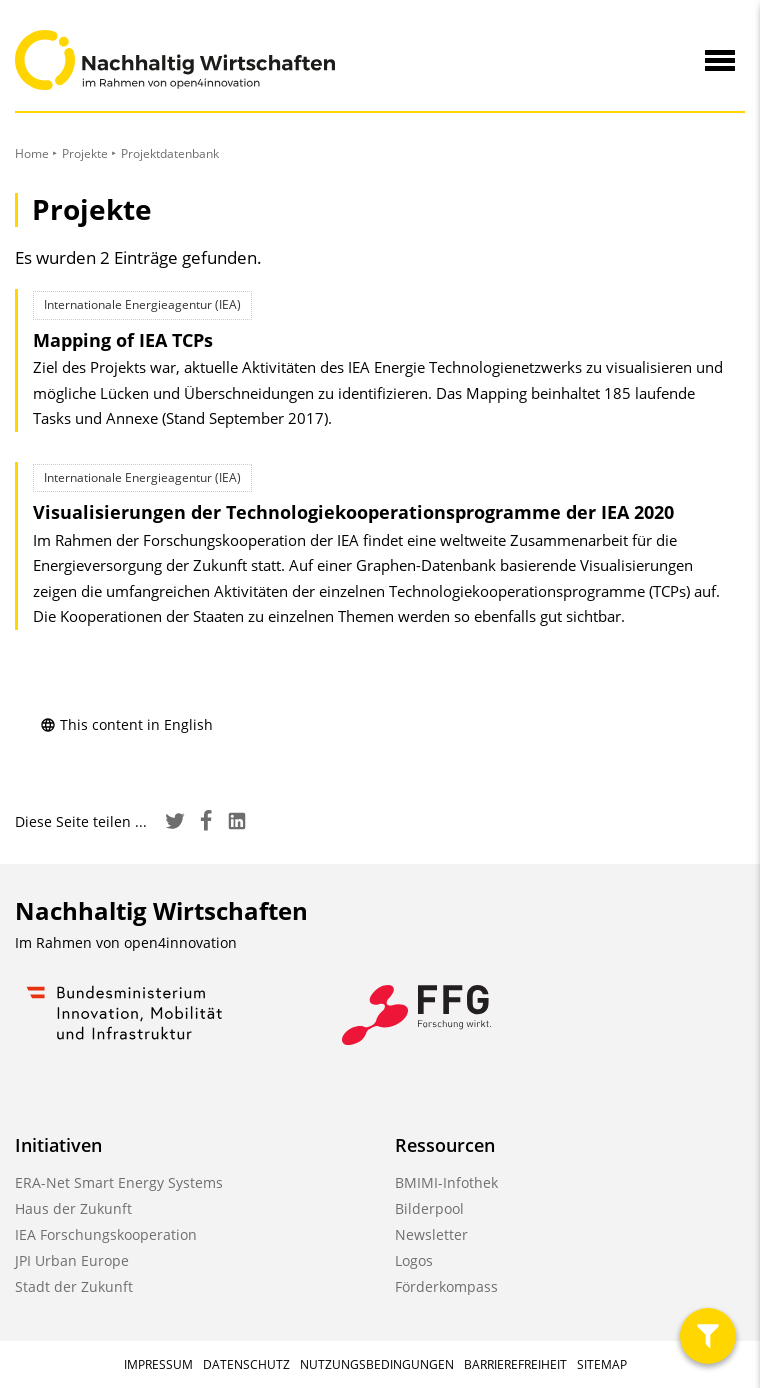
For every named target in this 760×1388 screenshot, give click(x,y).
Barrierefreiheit (515, 1364)
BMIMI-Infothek (446, 1182)
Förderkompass (446, 1286)
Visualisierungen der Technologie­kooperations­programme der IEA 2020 (353, 512)
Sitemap (602, 1364)
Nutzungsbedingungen (377, 1364)
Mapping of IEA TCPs (123, 340)
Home (32, 153)
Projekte (85, 153)
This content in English (126, 724)
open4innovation (180, 942)
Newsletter (431, 1234)
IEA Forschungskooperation (106, 1234)
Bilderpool (429, 1208)
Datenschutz (246, 1364)
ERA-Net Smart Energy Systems (119, 1182)
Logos (414, 1260)
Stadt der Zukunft (74, 1286)
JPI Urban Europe (72, 1260)
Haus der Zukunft (73, 1208)
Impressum (158, 1364)
